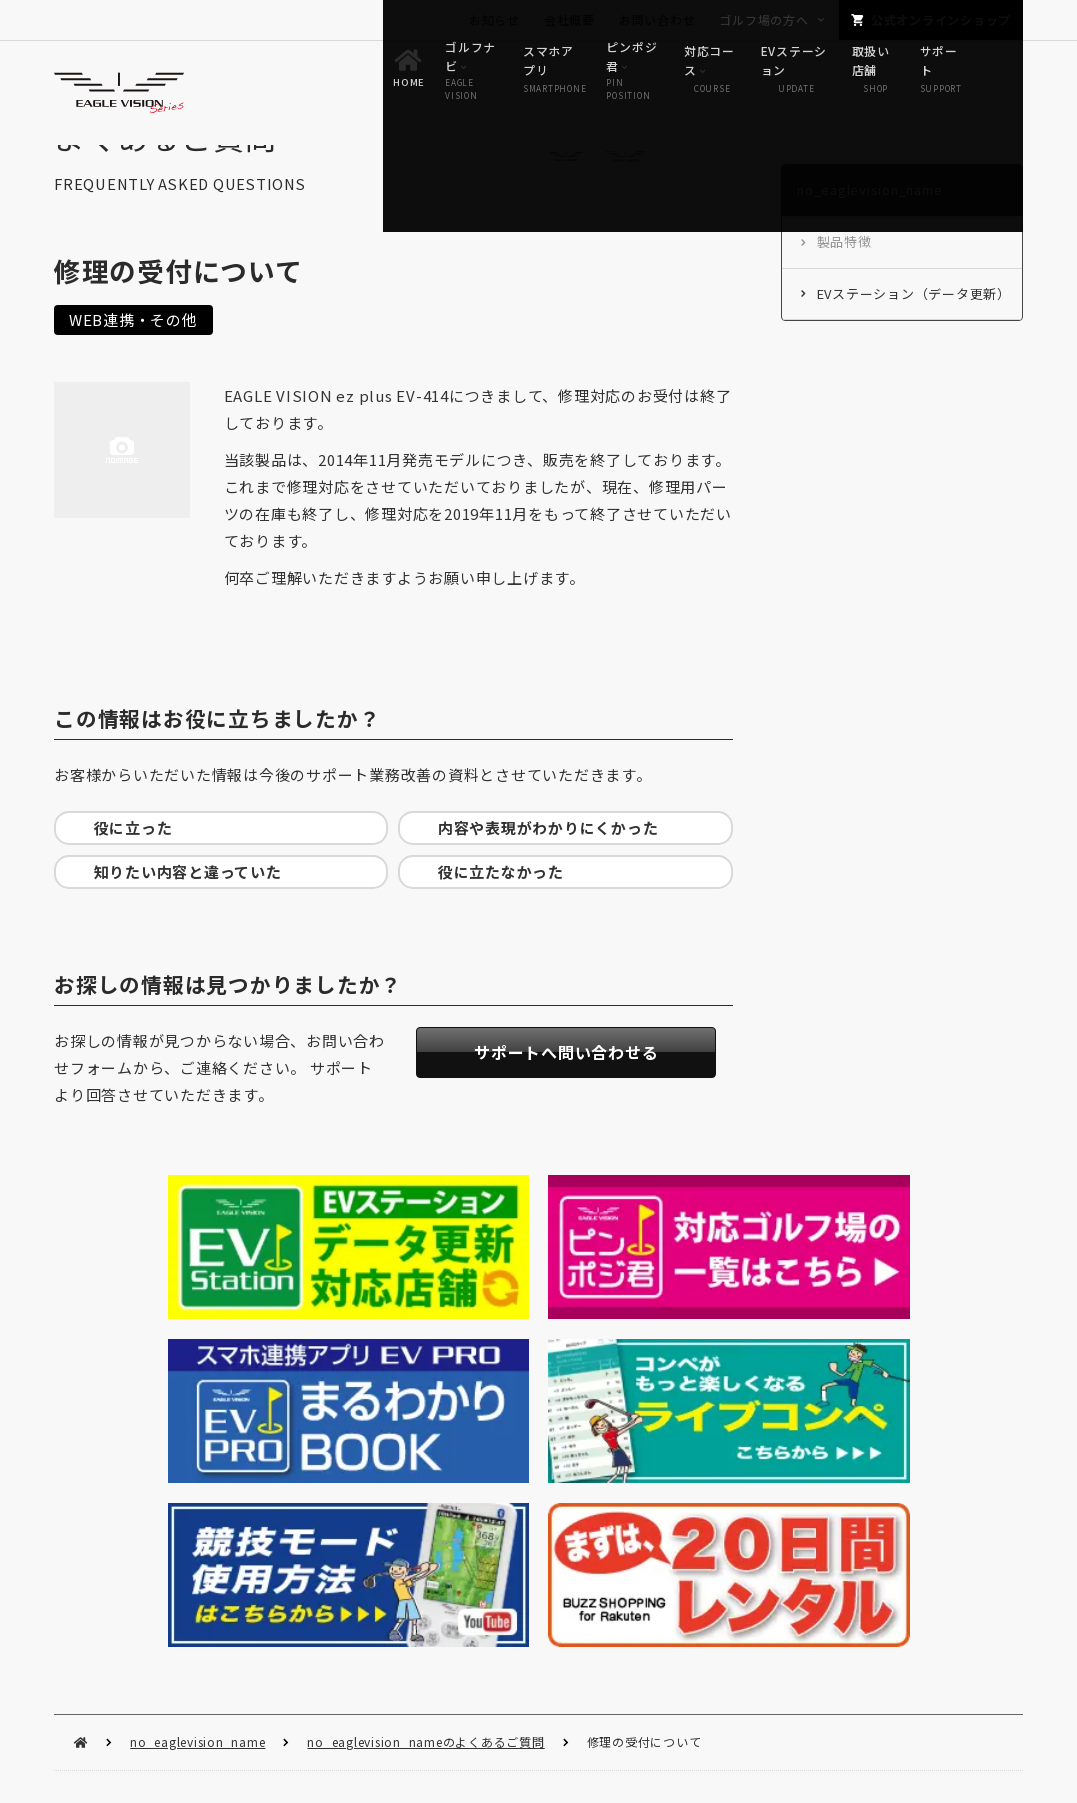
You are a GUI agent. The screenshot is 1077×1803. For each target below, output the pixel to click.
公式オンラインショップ (941, 19)
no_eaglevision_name (197, 1374)
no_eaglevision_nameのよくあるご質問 (425, 1374)
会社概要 (569, 19)
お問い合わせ (657, 19)
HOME (80, 1375)
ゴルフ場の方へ (763, 19)
